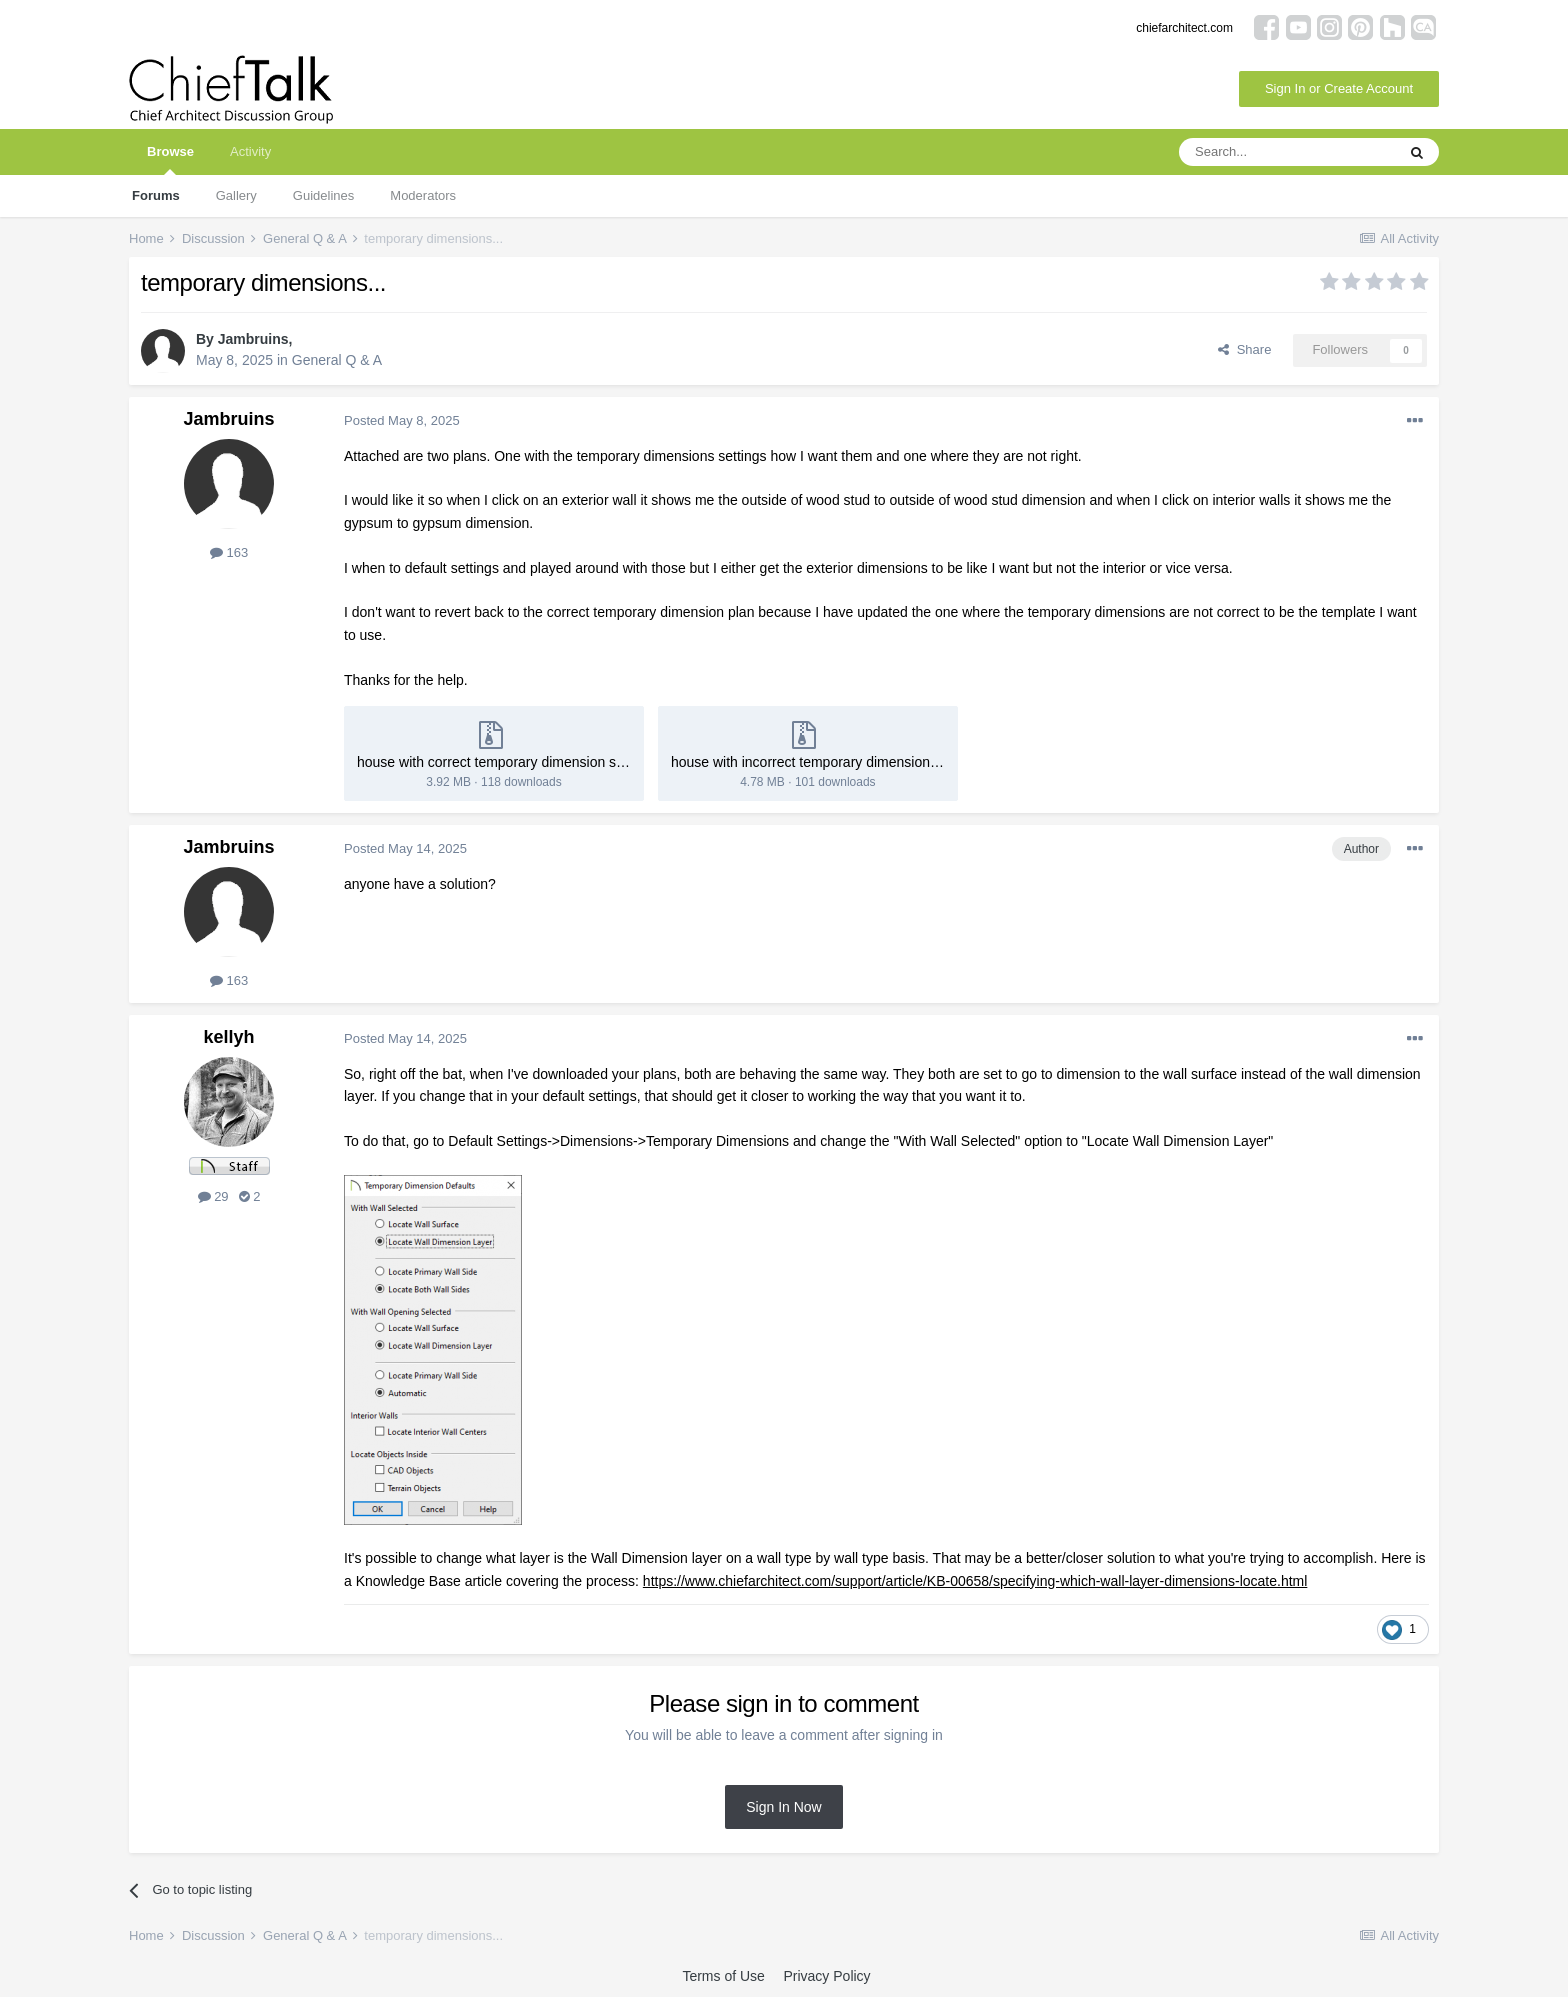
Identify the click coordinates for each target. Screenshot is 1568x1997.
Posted (402, 420)
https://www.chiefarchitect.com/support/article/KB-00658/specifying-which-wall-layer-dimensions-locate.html (975, 1581)
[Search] (1287, 152)
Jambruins (253, 339)
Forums (156, 195)
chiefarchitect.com (1184, 28)
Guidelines (323, 195)
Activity (250, 151)
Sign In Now (783, 1807)
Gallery (236, 195)
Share (1244, 349)
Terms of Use (723, 1976)
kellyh (228, 1037)
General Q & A (337, 360)
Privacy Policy (826, 1976)
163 (229, 552)
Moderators (423, 195)
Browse (170, 159)
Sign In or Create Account (1339, 88)
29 (213, 1196)
